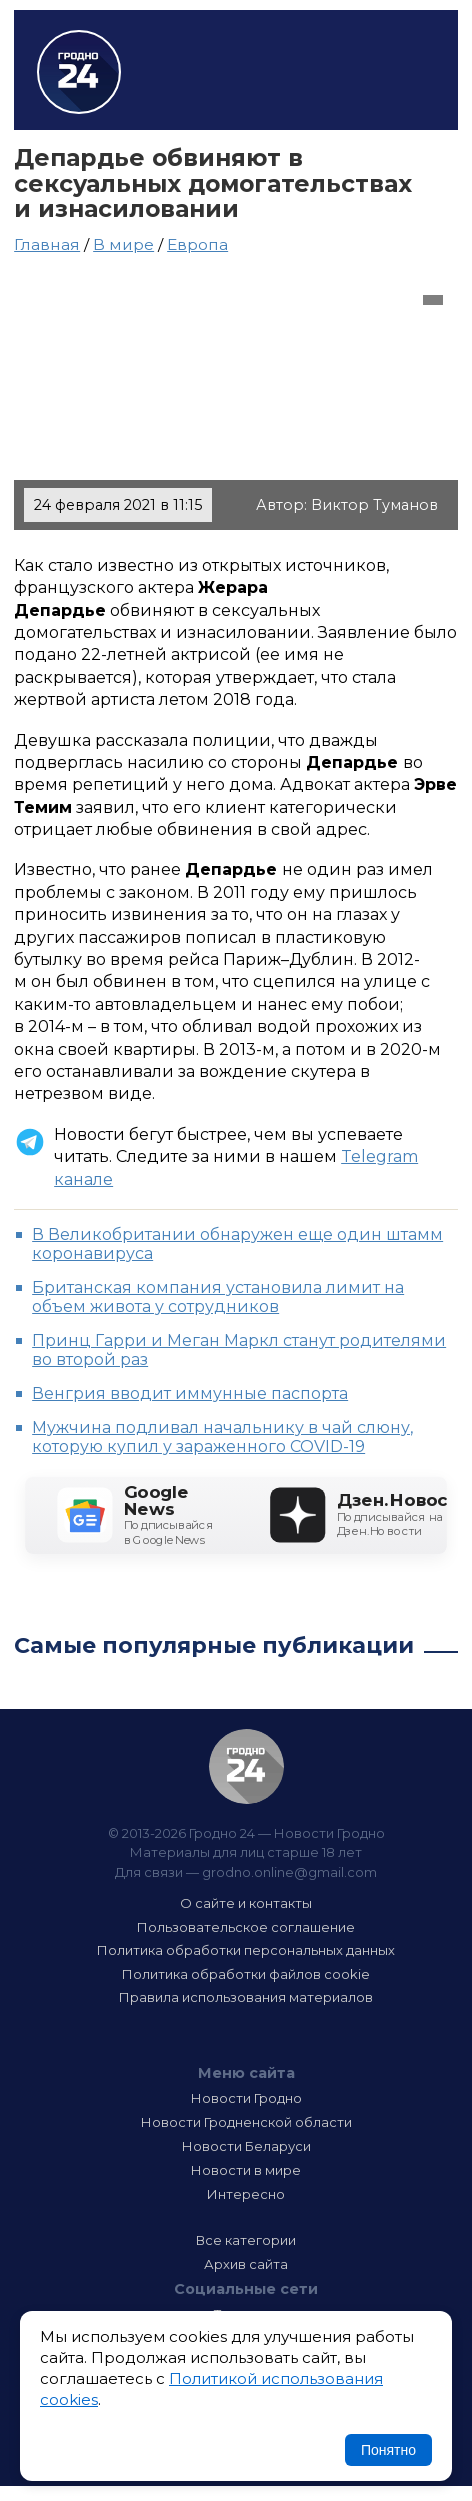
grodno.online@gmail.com (289, 1872)
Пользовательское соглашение (246, 1927)
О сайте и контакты (246, 1903)
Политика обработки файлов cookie (246, 1974)
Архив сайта (246, 2264)
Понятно (388, 2450)
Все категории (246, 2240)
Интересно (246, 2194)
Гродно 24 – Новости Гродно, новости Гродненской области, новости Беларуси (79, 72)
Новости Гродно (246, 2098)
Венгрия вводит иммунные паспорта (190, 1393)
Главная (47, 244)
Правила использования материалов (246, 1997)
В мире (123, 244)
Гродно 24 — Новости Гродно (246, 1766)
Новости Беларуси (246, 2146)
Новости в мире (246, 2170)
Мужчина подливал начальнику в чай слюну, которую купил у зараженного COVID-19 (222, 1437)
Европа (197, 244)
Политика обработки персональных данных (246, 1950)
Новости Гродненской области (246, 2122)
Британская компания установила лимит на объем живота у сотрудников (218, 1297)
